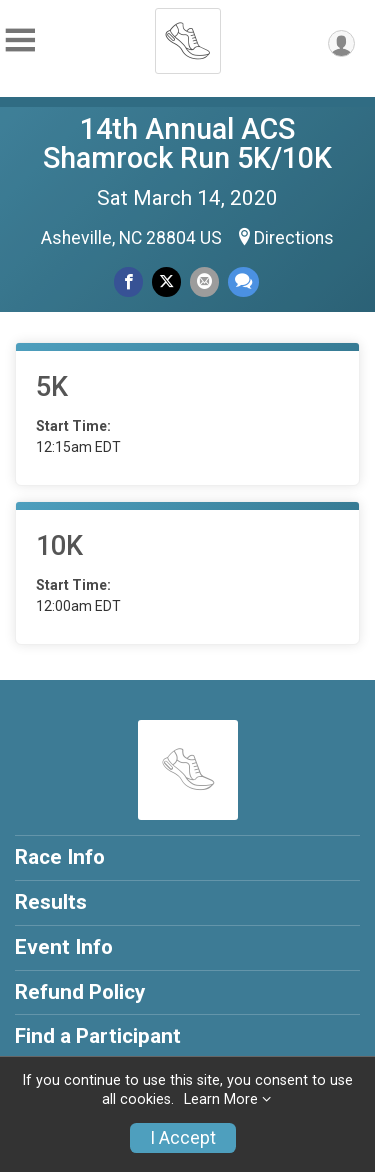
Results (51, 902)
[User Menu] (341, 43)
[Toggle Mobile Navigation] (20, 40)
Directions (294, 238)
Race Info (60, 857)
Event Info (64, 947)
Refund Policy (80, 992)
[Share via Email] (204, 281)
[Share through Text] (243, 281)
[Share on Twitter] (166, 281)
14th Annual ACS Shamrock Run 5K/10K (187, 143)
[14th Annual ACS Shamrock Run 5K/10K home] (188, 35)
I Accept (183, 1138)
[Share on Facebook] (128, 281)
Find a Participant (98, 1036)
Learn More (221, 1099)
